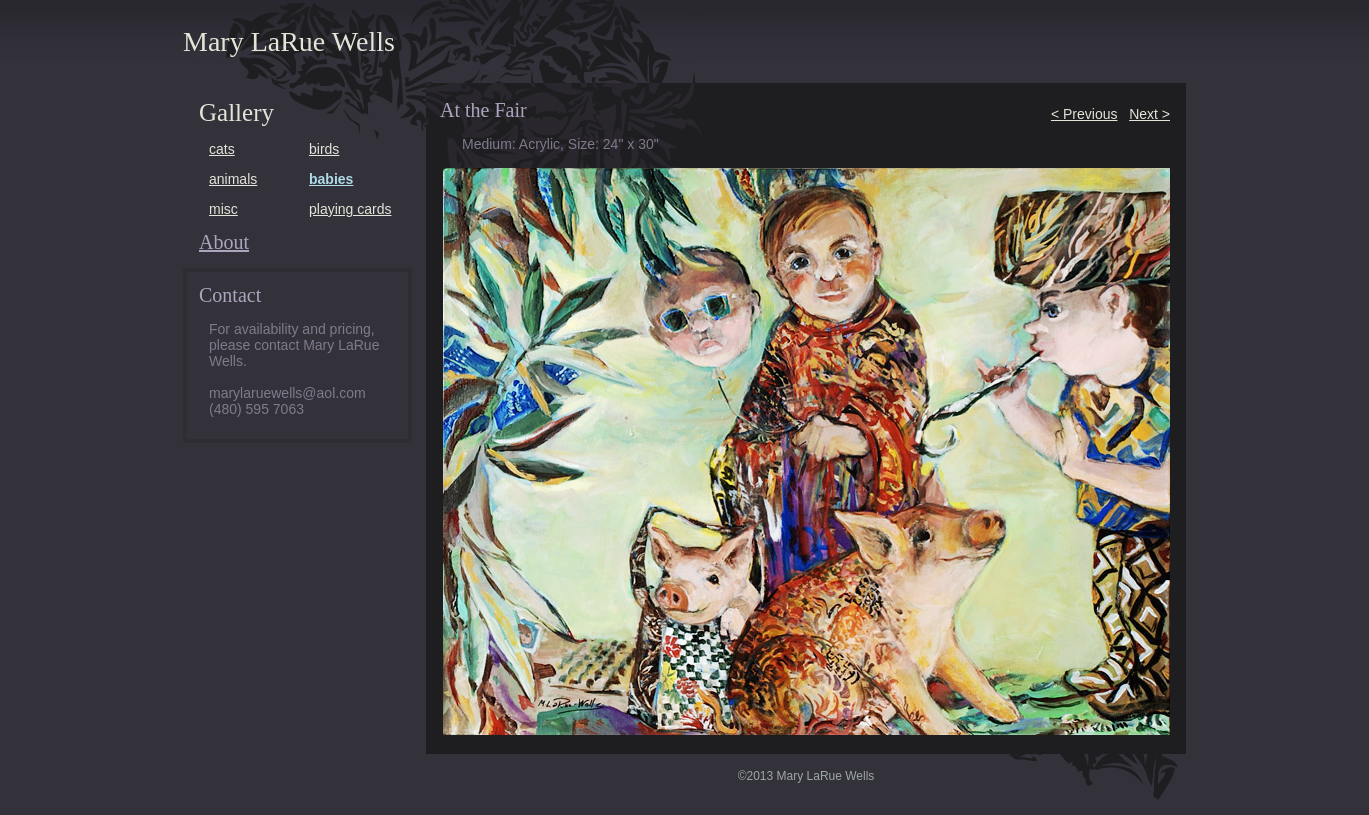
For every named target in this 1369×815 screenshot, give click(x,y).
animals (233, 179)
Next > (1149, 114)
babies (331, 179)
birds (324, 149)
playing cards (350, 209)
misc (223, 209)
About (224, 242)
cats (222, 149)
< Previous (1084, 114)
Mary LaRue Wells (289, 41)
